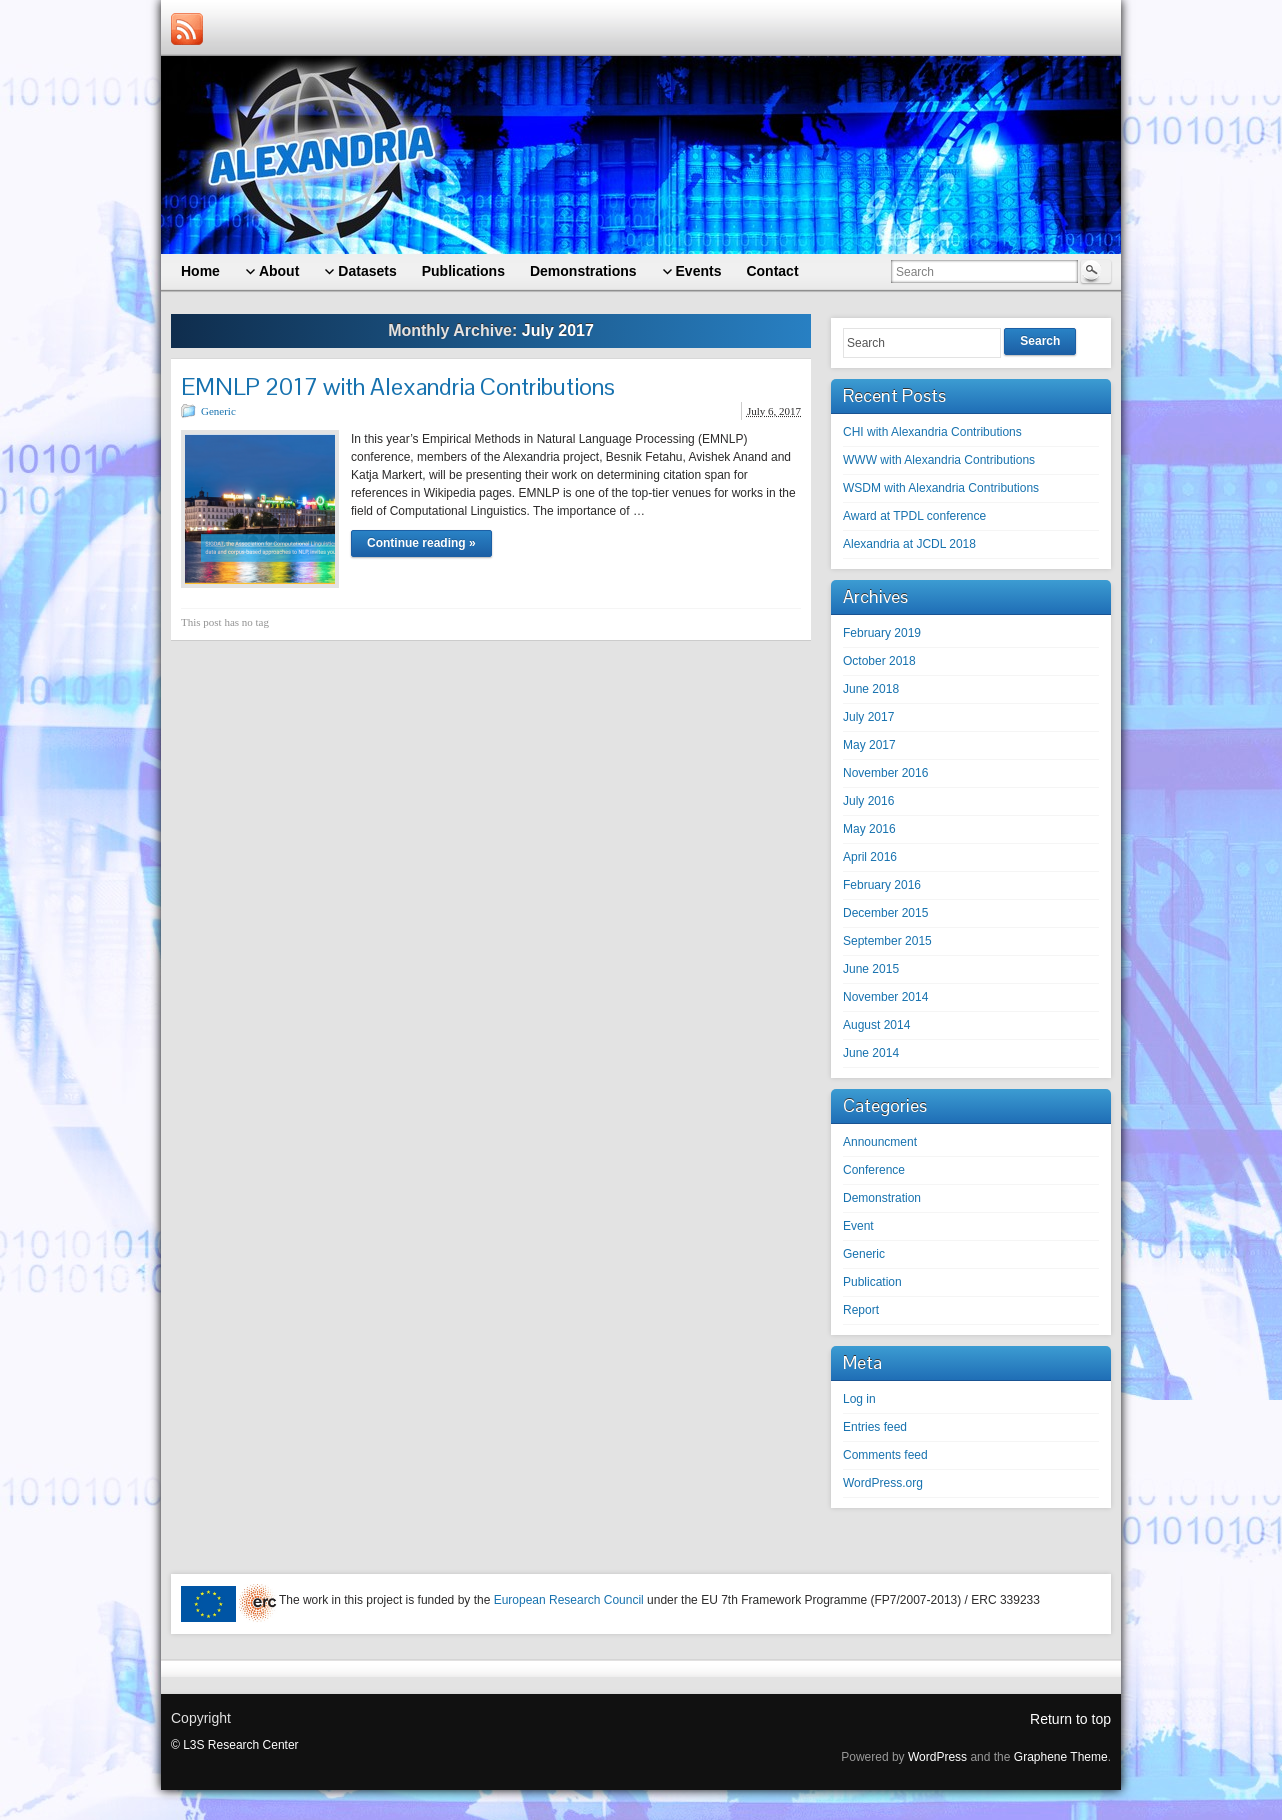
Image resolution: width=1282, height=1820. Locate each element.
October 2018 (879, 661)
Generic (218, 411)
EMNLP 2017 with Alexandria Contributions (398, 386)
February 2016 (882, 885)
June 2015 (871, 969)
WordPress (937, 1757)
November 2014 (885, 997)
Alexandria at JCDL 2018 (909, 544)
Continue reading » (421, 543)
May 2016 (869, 829)
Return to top (1070, 1719)
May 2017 (869, 745)
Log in (859, 1399)
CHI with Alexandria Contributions (932, 432)
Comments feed (885, 1455)
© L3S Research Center (235, 1745)
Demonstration (882, 1198)
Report (861, 1310)
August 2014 (876, 1025)
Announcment (880, 1142)
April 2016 (870, 857)
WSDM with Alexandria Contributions (941, 488)
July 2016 (868, 801)
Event (858, 1226)
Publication (872, 1282)
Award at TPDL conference (914, 516)
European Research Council (569, 1600)
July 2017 (868, 717)
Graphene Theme (1061, 1757)
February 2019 (882, 633)
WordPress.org (883, 1483)
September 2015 (887, 941)
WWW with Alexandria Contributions (939, 460)
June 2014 (871, 1053)
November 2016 (885, 773)
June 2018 (871, 689)
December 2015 (885, 913)
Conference (874, 1170)
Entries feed (875, 1427)
